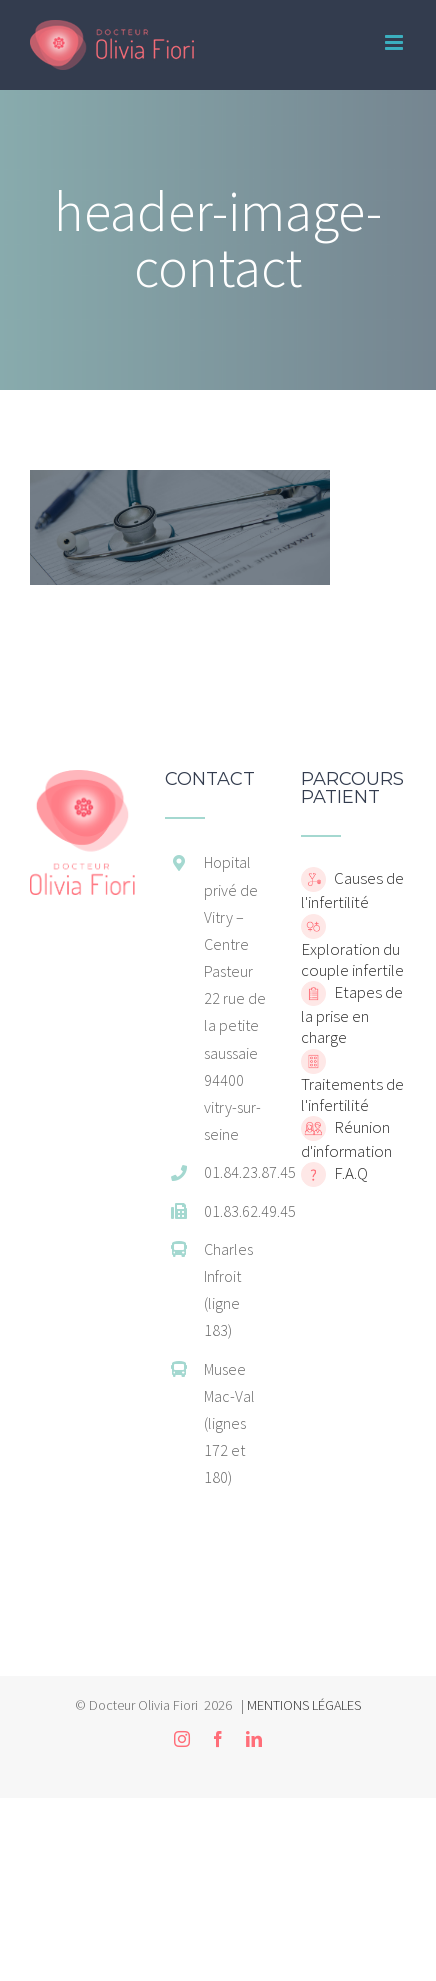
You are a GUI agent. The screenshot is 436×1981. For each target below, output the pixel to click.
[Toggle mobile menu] (395, 42)
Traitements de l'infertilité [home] (352, 1094)
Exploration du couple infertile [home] (352, 959)
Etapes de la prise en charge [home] (352, 1015)
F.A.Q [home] (349, 1173)
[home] (82, 780)
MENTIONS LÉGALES (304, 1705)
